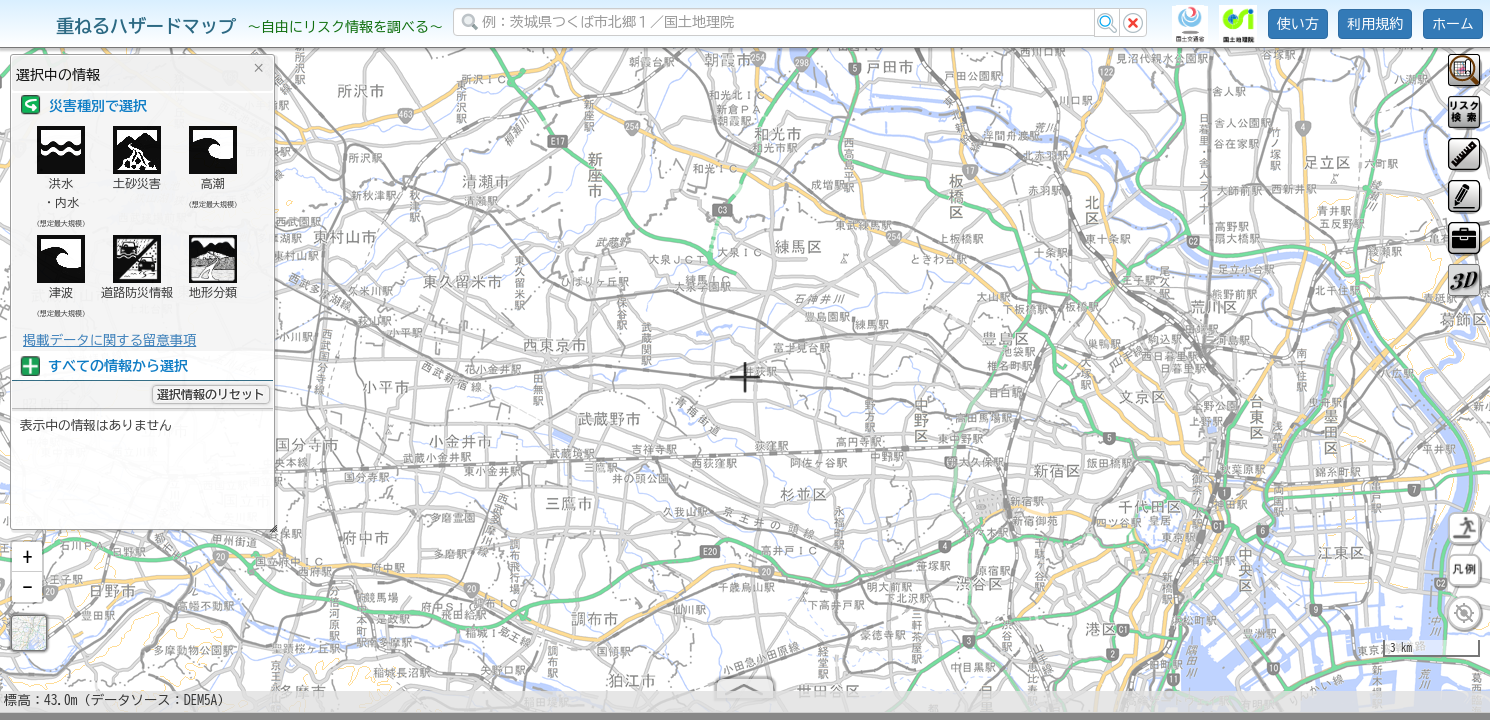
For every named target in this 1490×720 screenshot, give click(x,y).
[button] (27, 565)
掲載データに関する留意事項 (109, 340)
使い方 (1298, 24)
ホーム (1453, 24)
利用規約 (1375, 24)
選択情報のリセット (211, 394)
